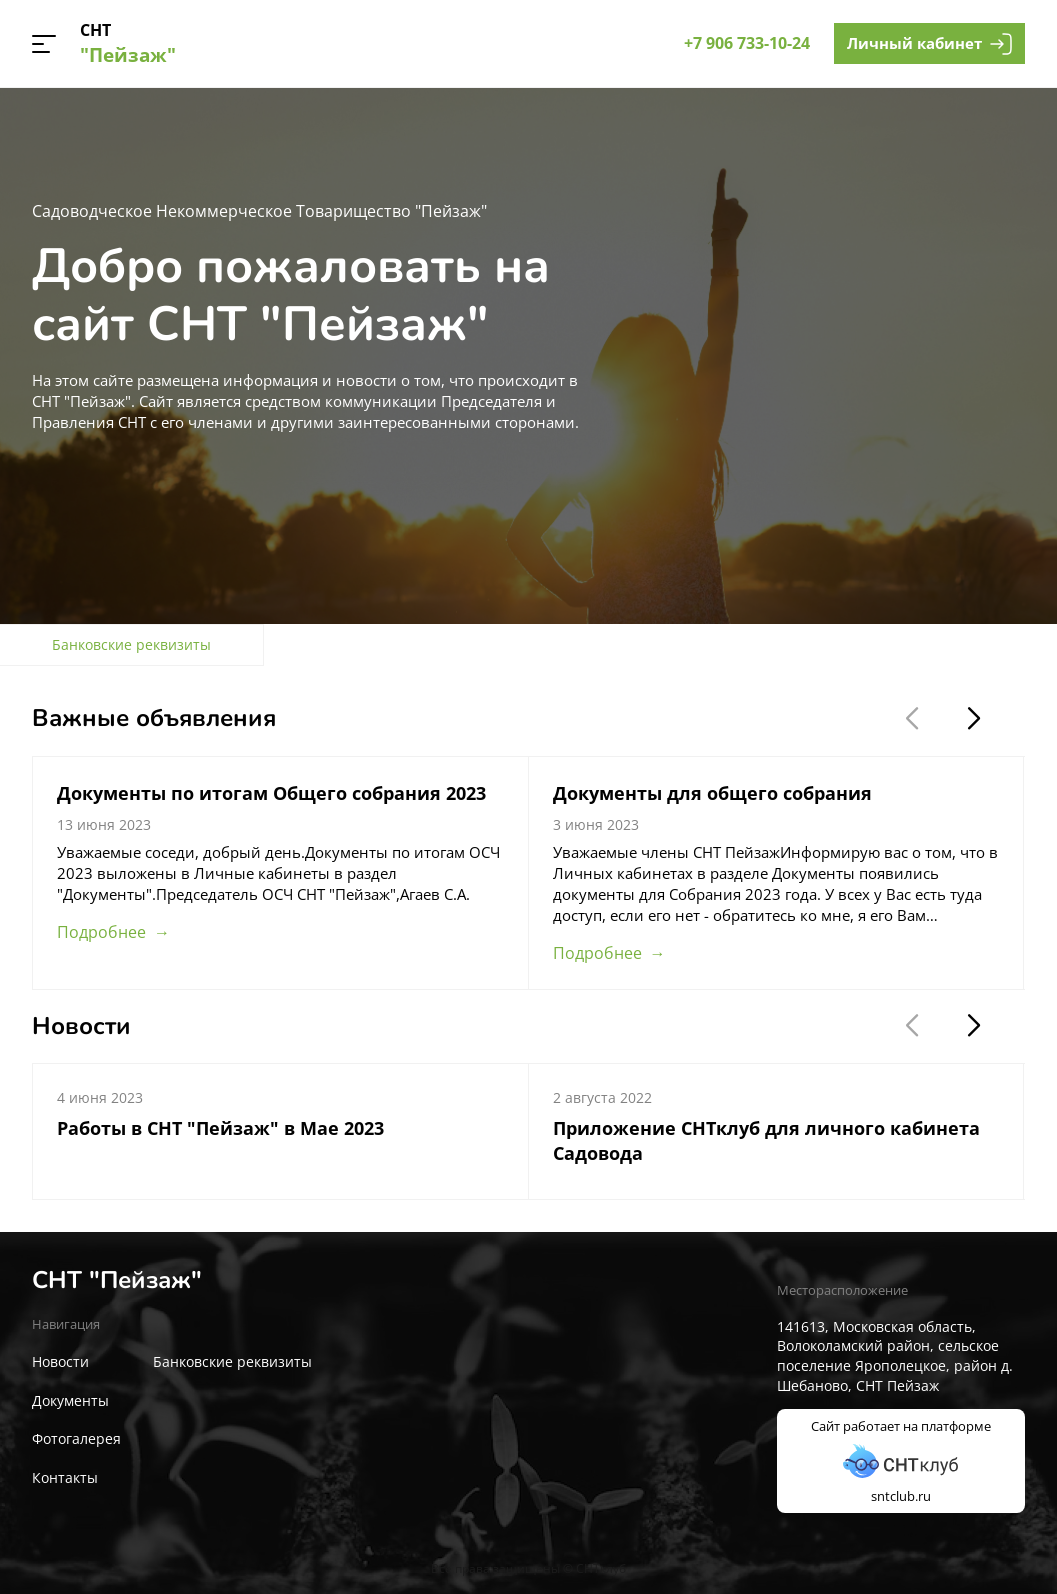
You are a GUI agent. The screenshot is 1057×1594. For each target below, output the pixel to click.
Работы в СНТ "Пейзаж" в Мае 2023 (220, 1128)
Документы (70, 1400)
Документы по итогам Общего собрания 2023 (271, 793)
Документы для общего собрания (712, 793)
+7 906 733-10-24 (747, 43)
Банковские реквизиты (232, 1361)
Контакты (65, 1477)
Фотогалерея (76, 1438)
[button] (44, 44)
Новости (60, 1361)
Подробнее (101, 932)
